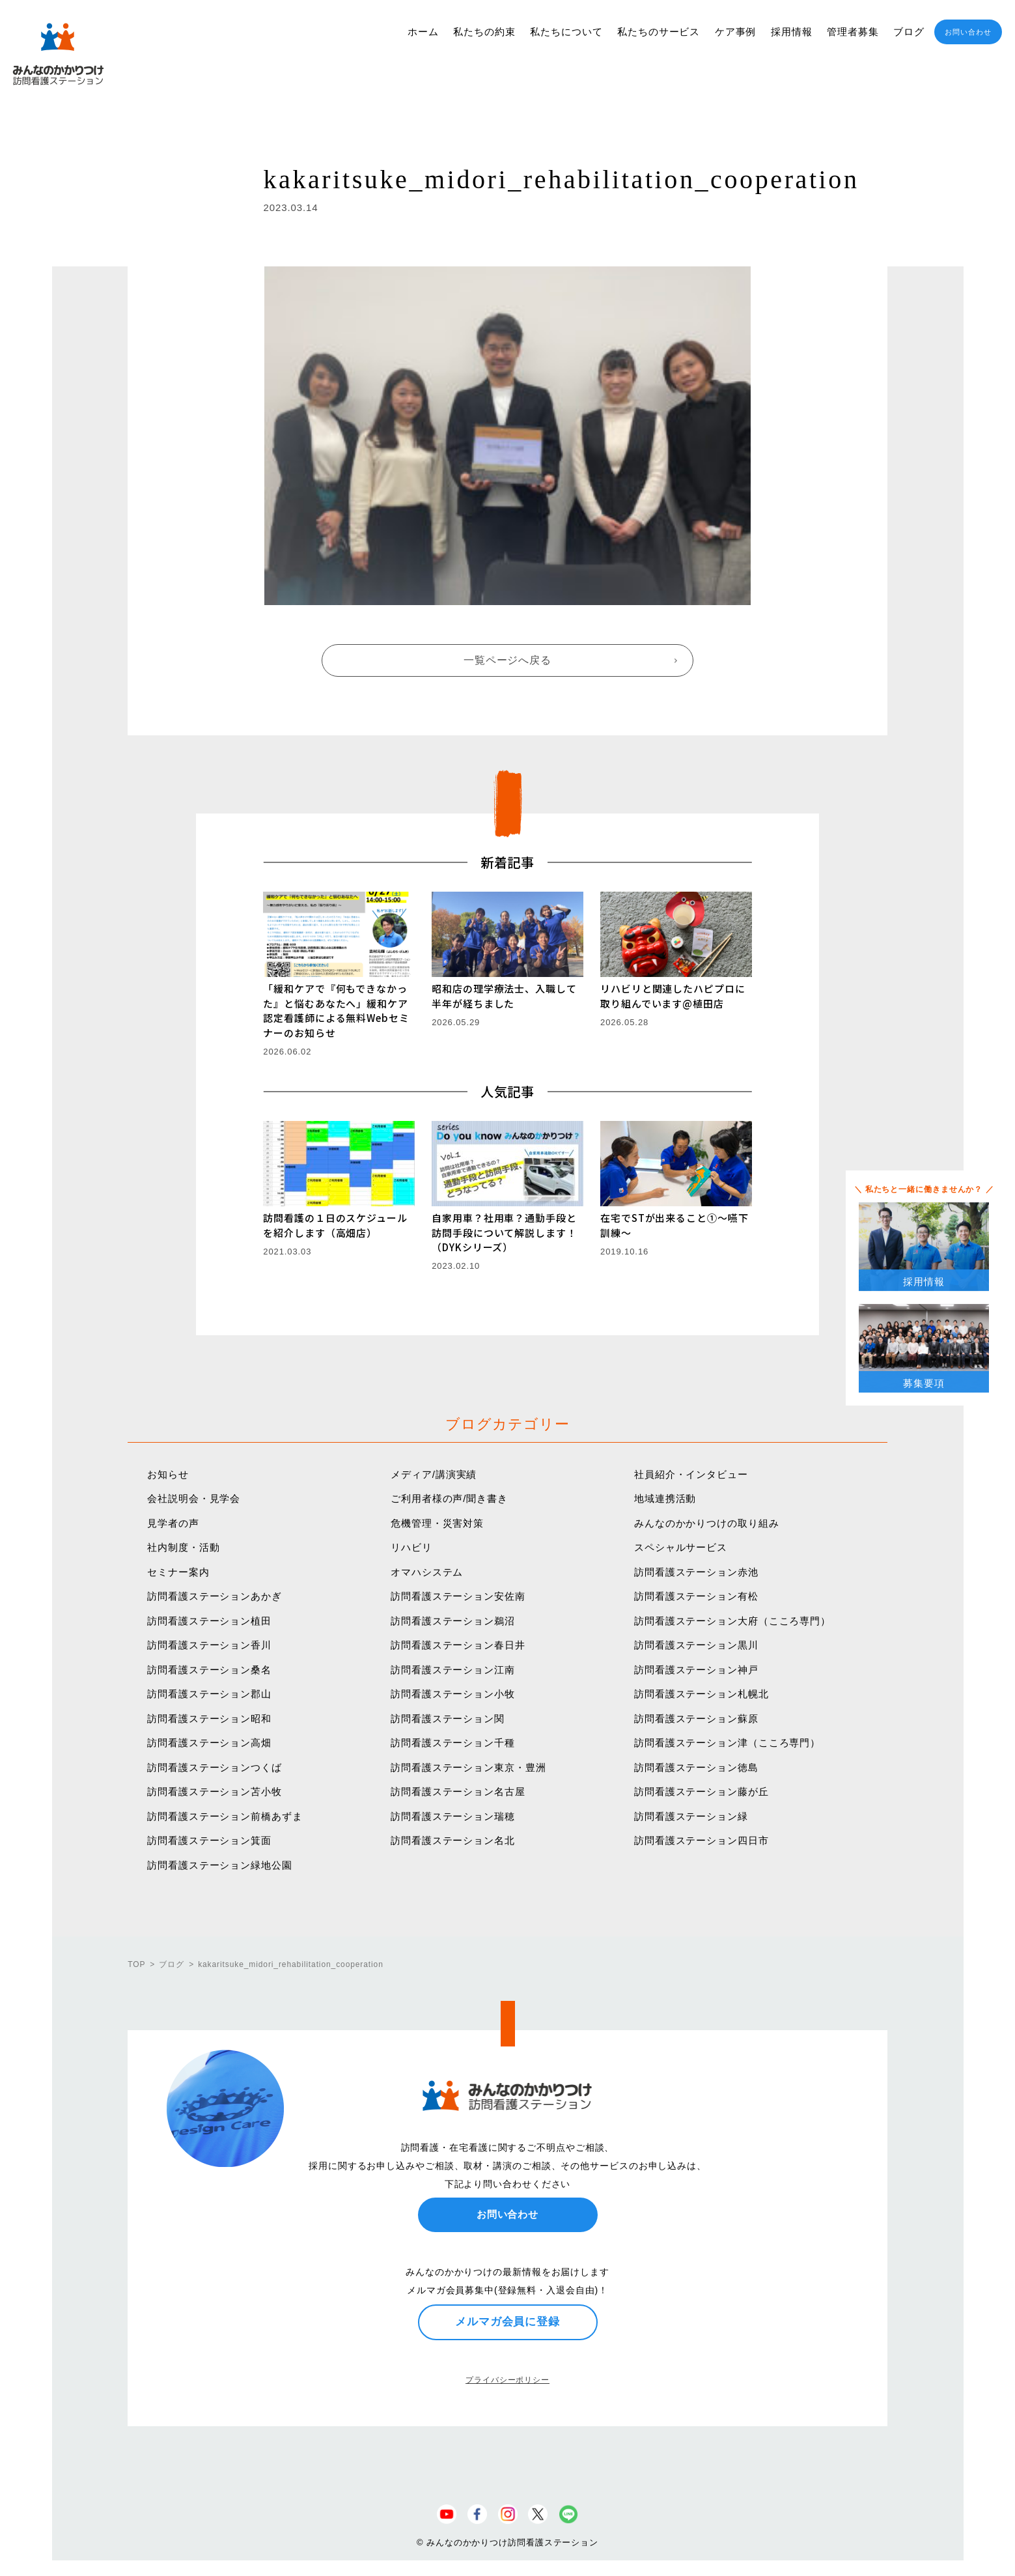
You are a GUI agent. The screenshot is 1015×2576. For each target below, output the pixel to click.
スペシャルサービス (680, 1547)
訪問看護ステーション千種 (453, 1742)
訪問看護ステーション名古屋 (458, 1791)
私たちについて (566, 31)
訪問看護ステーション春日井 (458, 1644)
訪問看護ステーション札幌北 (701, 1693)
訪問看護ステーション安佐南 (458, 1596)
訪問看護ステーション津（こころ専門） (727, 1742)
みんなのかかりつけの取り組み (706, 1523)
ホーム (423, 31)
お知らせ (168, 1474)
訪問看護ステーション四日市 (701, 1840)
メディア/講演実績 (434, 1474)
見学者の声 (173, 1523)
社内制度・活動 (183, 1547)
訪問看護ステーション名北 (453, 1840)
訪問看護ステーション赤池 (696, 1572)
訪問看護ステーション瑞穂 (453, 1816)
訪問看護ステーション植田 (209, 1620)
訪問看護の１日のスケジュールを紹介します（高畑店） (335, 1225)
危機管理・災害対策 (437, 1523)
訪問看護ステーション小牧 (453, 1693)
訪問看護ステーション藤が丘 (701, 1791)
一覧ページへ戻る (507, 660)
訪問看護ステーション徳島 (696, 1767)
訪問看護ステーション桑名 (209, 1669)
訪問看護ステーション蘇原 (696, 1718)
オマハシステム (427, 1572)
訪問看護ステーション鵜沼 (453, 1620)
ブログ (909, 31)
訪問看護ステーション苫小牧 (214, 1791)
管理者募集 (853, 31)
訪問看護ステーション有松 (696, 1596)
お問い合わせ (968, 32)
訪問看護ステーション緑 (691, 1816)
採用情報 (792, 31)
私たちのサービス (658, 31)
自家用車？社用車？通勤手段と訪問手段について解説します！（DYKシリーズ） (504, 1232)
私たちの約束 (484, 31)
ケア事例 (736, 31)
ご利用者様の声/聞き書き (449, 1498)
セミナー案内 (178, 1572)
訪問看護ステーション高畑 (209, 1742)
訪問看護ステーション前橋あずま (225, 1816)
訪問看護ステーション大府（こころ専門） (732, 1620)
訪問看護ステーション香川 (209, 1644)
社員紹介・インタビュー (691, 1474)
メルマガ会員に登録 (507, 2321)
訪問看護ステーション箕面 (209, 1840)
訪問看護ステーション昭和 (209, 1718)
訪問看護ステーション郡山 (209, 1693)
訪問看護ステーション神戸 (696, 1669)
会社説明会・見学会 (193, 1498)
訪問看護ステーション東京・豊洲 (468, 1767)
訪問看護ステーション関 (448, 1718)
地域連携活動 (665, 1498)
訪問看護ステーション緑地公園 (219, 1865)
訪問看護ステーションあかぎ (214, 1596)
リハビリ (411, 1547)
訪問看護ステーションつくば (214, 1767)
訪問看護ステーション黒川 (696, 1644)
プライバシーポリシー (507, 2380)
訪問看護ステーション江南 (453, 1669)
